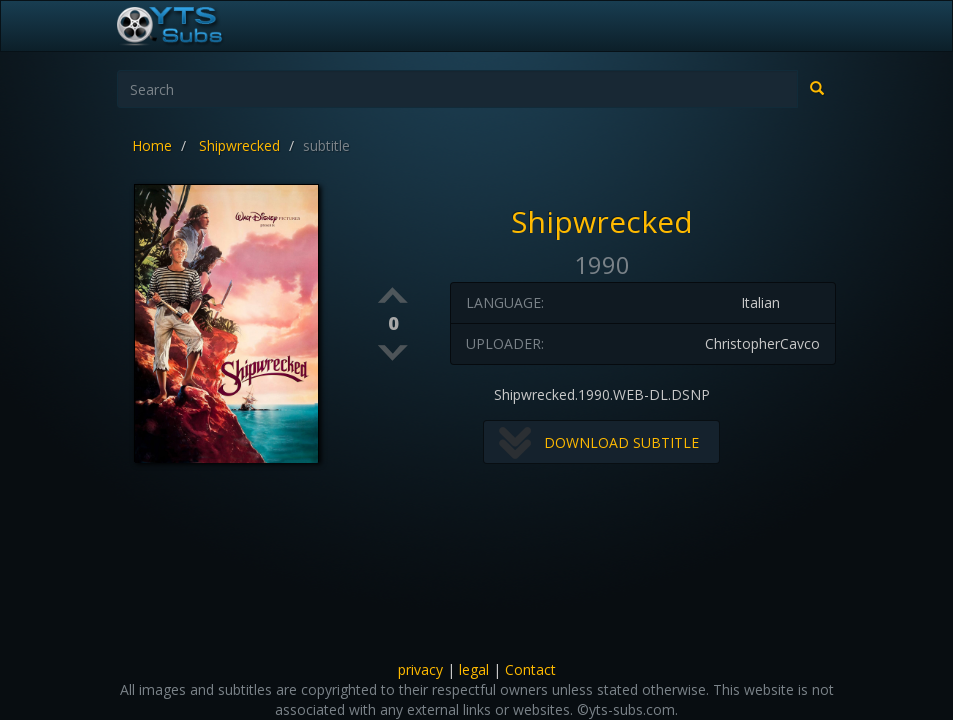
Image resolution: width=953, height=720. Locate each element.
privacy (420, 669)
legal (474, 669)
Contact (530, 669)
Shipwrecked (239, 145)
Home (152, 145)
